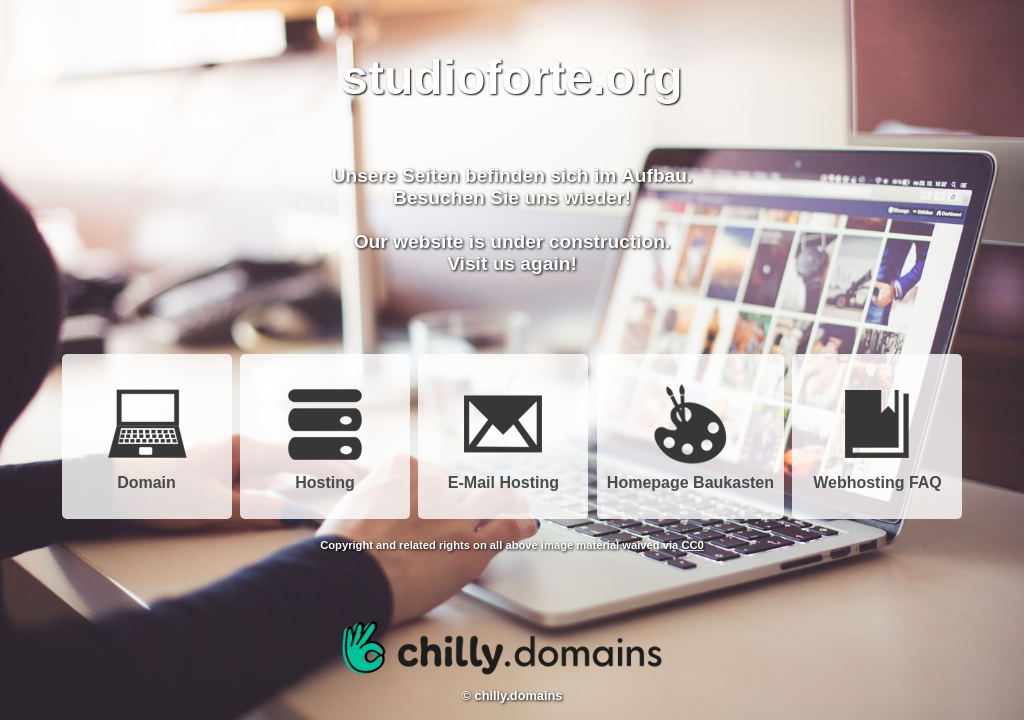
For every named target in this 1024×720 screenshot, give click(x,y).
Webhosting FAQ (877, 475)
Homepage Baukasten (690, 475)
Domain (147, 475)
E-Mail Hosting (503, 475)
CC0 (692, 545)
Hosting (325, 475)
